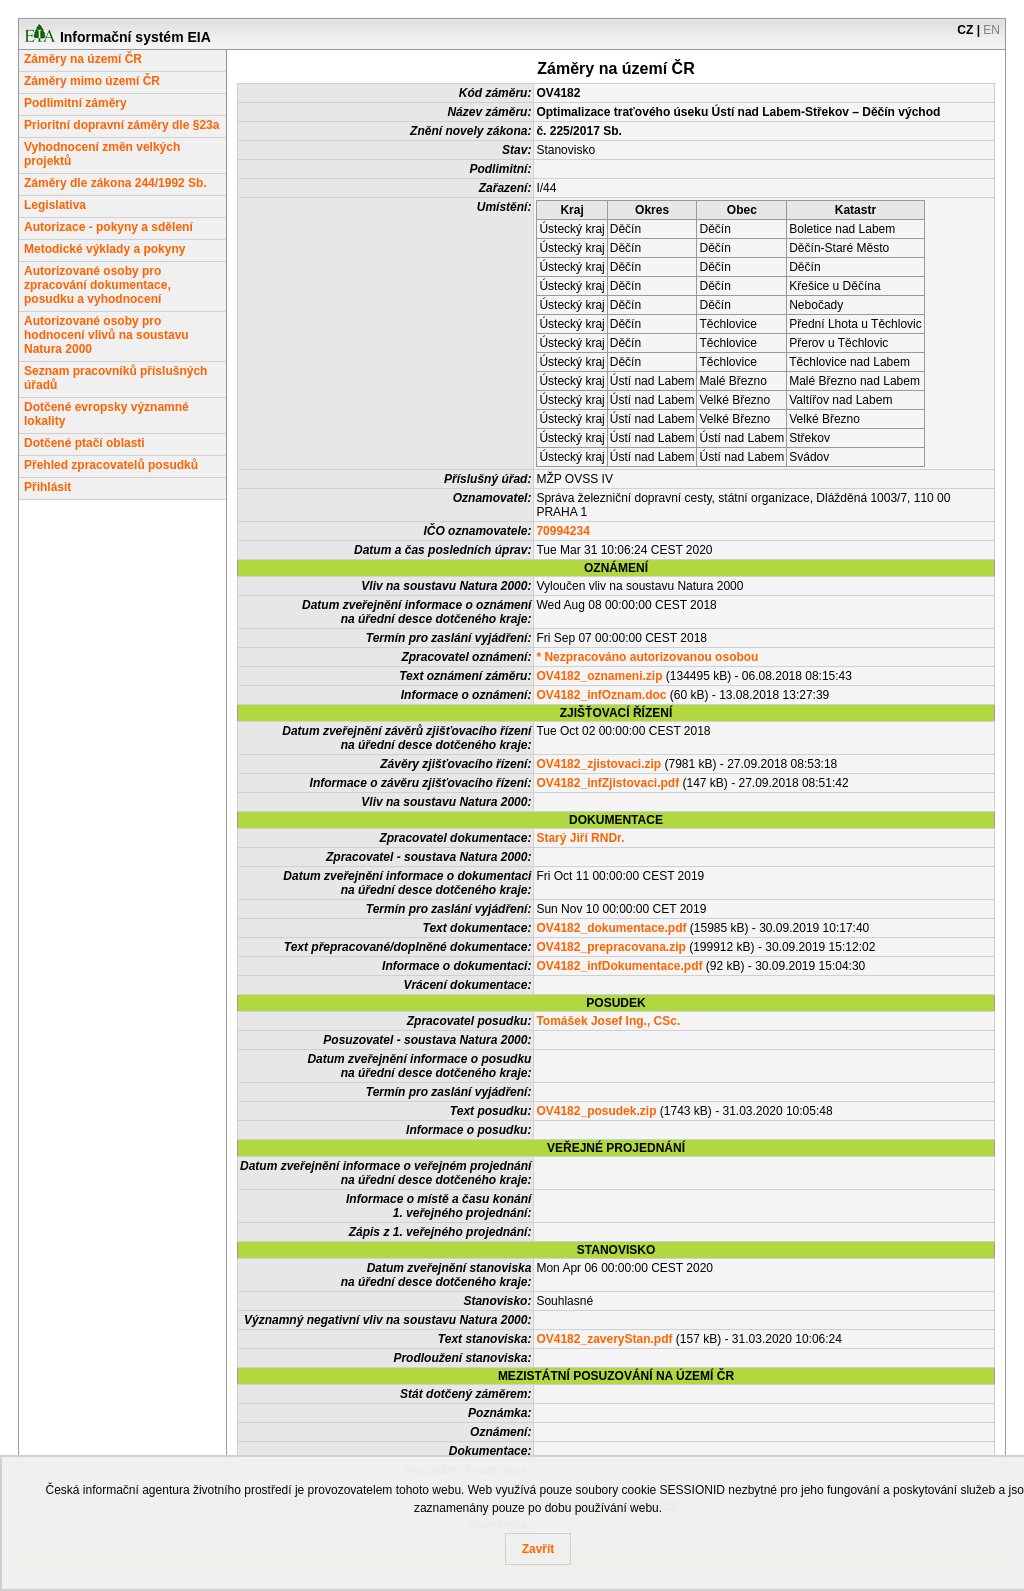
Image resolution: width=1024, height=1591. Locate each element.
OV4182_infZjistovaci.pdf (607, 783)
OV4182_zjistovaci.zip (598, 764)
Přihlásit (47, 487)
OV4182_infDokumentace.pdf (619, 966)
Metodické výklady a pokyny (104, 249)
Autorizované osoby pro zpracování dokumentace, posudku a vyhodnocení (97, 285)
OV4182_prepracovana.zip (610, 947)
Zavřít (538, 1549)
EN (991, 30)
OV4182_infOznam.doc (601, 695)
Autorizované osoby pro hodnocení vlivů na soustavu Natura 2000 (106, 335)
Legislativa (55, 205)
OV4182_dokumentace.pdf (611, 928)
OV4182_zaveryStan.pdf (604, 1339)
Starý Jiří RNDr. (580, 838)
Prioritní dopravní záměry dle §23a (121, 125)
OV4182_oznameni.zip (599, 676)
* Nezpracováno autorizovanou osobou (647, 657)
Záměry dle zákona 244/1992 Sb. (115, 183)
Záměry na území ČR (83, 59)
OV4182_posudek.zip (596, 1111)
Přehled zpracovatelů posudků (111, 465)
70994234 (562, 531)
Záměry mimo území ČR (92, 81)
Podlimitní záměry (75, 103)
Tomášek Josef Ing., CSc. (608, 1021)
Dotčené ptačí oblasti (84, 443)
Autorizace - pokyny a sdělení (108, 227)
